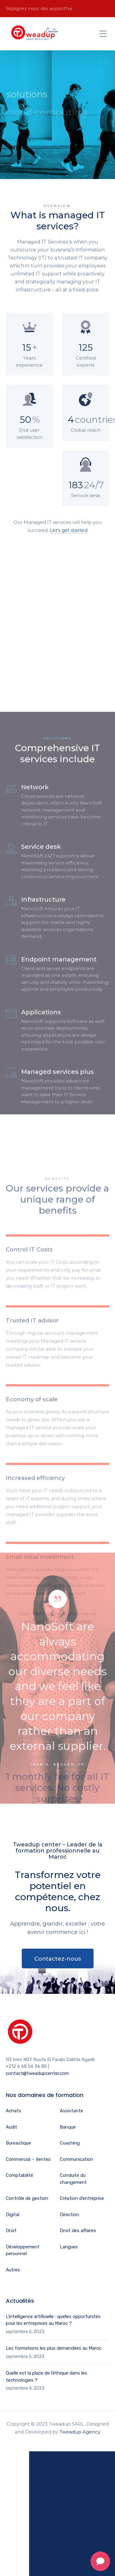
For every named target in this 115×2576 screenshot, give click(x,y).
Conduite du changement (73, 2179)
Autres (13, 2270)
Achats (13, 2111)
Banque (68, 2127)
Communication (76, 2159)
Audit (11, 2127)
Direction (69, 2214)
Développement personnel (23, 2250)
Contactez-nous (57, 1958)
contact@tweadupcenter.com (37, 2073)
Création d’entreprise (82, 2198)
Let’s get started (68, 530)
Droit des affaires (78, 2230)
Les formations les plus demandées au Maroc (54, 2348)
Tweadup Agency (79, 2432)
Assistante (71, 2111)
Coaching (70, 2143)
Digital (12, 2214)
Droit (11, 2230)
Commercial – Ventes (28, 2159)
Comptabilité (19, 2175)
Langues (69, 2247)
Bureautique (18, 2143)
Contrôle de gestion (27, 2198)
